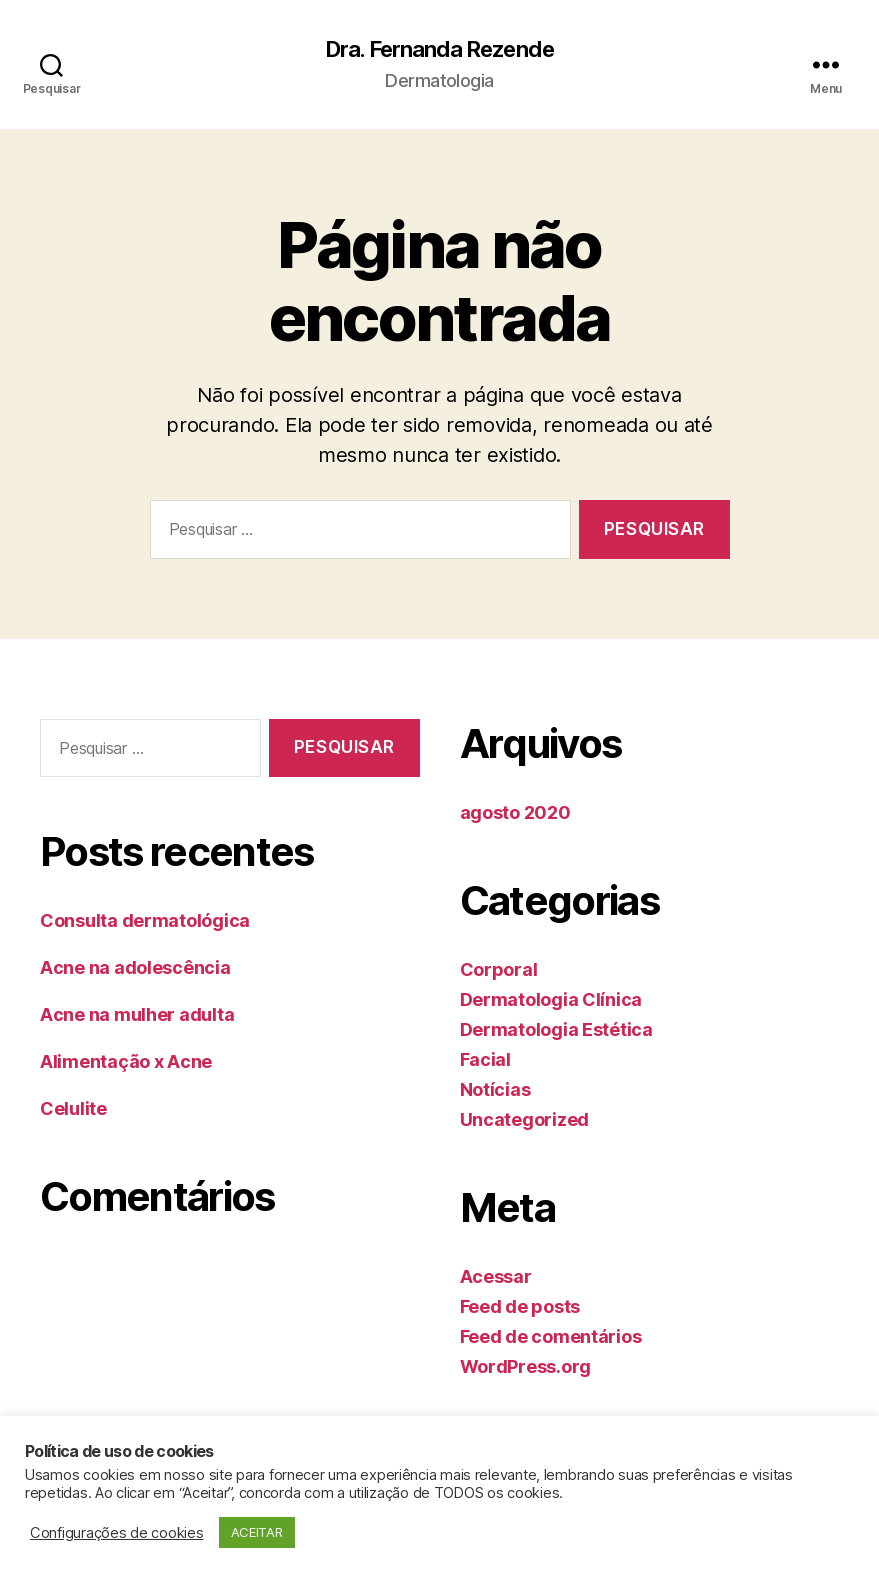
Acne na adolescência (135, 969)
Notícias (495, 1090)
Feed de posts (520, 1307)
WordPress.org (526, 1367)
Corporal (499, 970)
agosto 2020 (515, 813)
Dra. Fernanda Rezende (439, 50)
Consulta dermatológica (145, 922)
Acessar (496, 1277)
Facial (485, 1060)
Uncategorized (525, 1120)
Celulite (73, 1110)
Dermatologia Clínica (551, 1000)
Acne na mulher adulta (137, 1016)
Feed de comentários (551, 1337)
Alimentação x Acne (126, 1063)
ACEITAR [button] (257, 1532)
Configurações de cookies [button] (117, 1533)
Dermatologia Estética (556, 1030)
